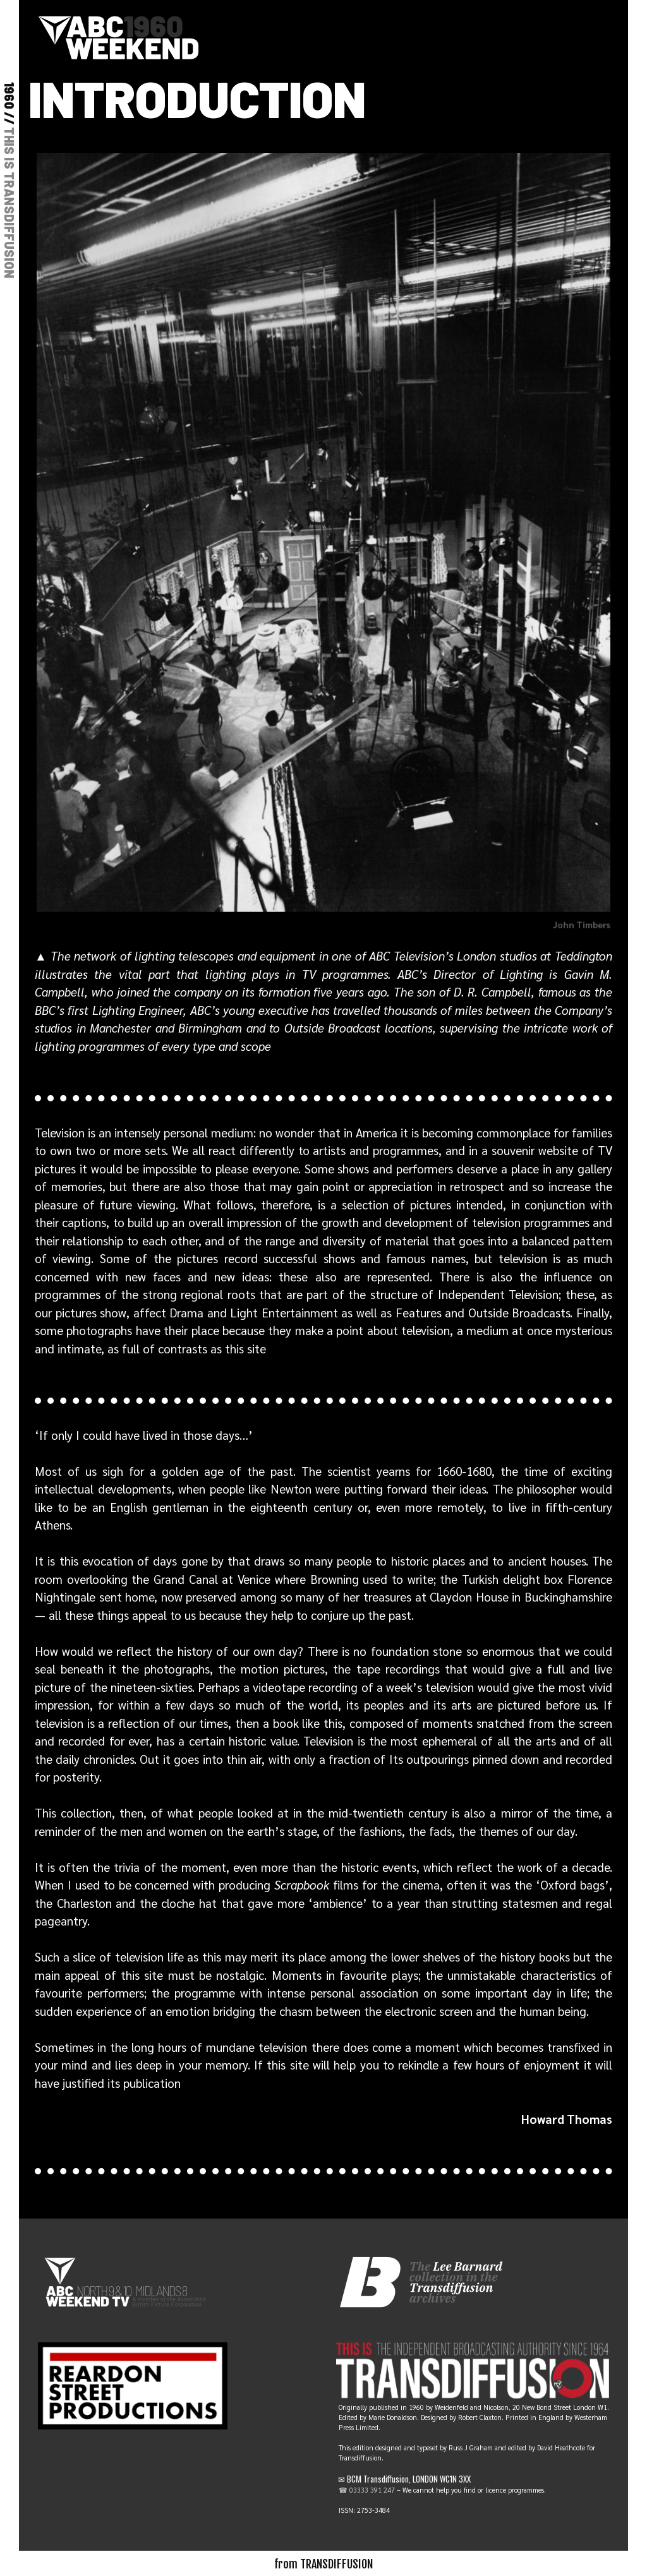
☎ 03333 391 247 (367, 2490)
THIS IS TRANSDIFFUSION (9, 203)
